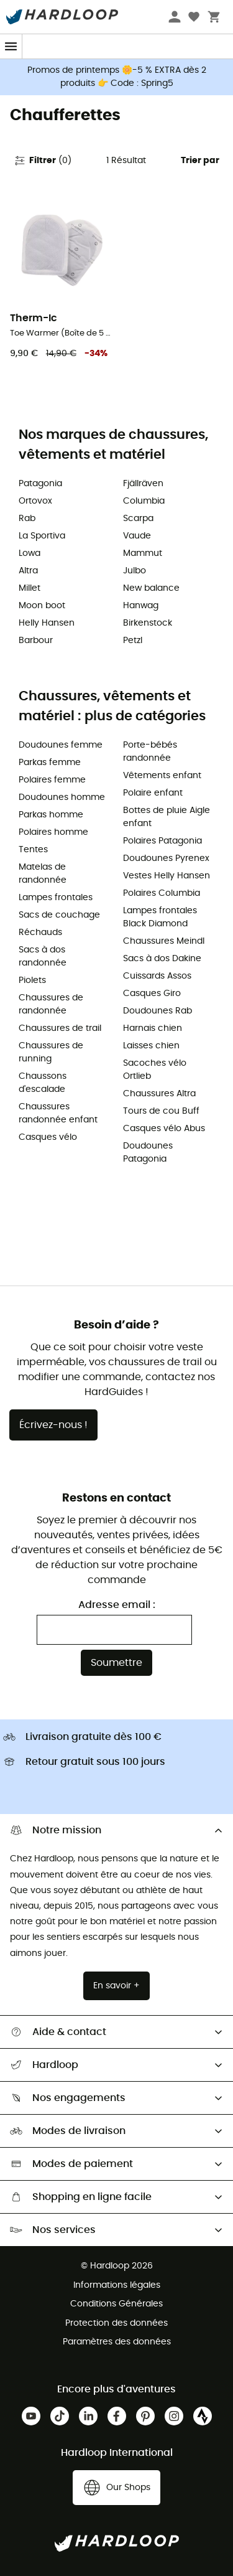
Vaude (137, 536)
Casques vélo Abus (164, 1128)
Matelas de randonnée (42, 874)
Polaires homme (53, 832)
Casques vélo (48, 1137)
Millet (29, 588)
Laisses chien (151, 1045)
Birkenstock (147, 623)
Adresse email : (116, 1605)
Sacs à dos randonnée (42, 956)
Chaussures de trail (60, 1028)
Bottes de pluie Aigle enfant (166, 817)
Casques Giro (152, 993)
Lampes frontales (56, 897)
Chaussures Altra (159, 1093)
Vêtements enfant (162, 775)
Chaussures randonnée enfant (58, 1113)
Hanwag (140, 605)
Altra (28, 570)
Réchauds (40, 932)
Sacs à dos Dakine (162, 958)
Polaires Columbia (161, 893)
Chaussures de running (51, 1052)
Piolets (32, 980)
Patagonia (40, 483)
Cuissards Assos (157, 976)
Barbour (36, 640)
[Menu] (11, 46)
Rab (27, 518)
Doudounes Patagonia (148, 1152)
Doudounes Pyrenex (166, 858)
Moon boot (42, 605)
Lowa (29, 553)
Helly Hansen (47, 623)
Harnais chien (152, 1028)
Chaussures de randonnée (51, 1004)
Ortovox (35, 501)
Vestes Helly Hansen (166, 876)
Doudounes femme (61, 745)
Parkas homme (51, 815)
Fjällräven (143, 483)
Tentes (33, 849)
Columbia (144, 501)
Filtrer (42, 160)
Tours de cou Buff (161, 1111)
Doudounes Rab (157, 1011)
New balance (151, 588)
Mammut (142, 553)
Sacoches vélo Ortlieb (154, 1070)
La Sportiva (42, 536)
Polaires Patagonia (162, 841)
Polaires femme (52, 780)
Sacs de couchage (59, 915)
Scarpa (138, 518)
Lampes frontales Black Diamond (160, 917)
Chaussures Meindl (163, 941)
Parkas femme (50, 762)
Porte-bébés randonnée (150, 752)
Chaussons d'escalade (42, 1083)
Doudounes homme (62, 797)
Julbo (134, 570)
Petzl (132, 640)
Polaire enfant (153, 793)
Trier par (200, 160)
